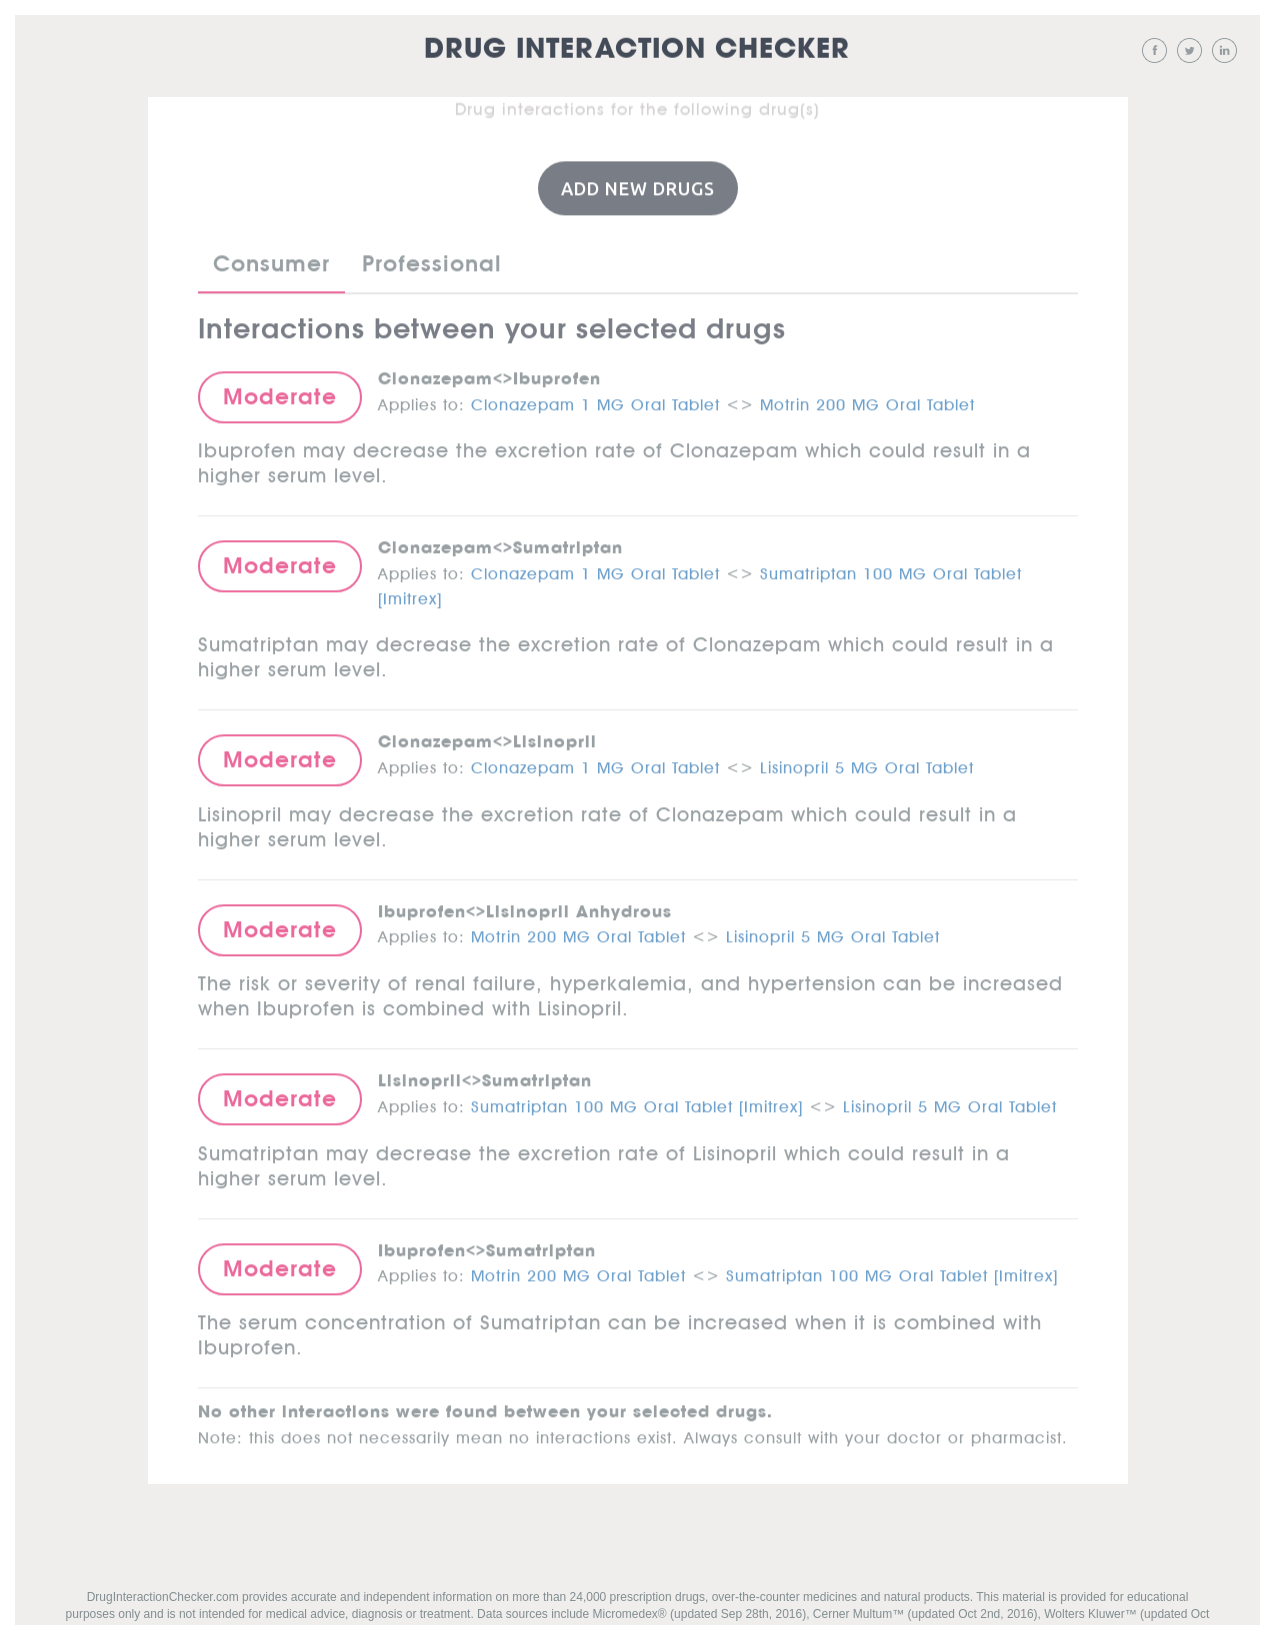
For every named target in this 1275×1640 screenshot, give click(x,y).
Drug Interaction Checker (637, 49)
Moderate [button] (280, 395)
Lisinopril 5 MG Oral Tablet (867, 764)
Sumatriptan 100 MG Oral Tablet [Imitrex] (637, 1103)
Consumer (271, 262)
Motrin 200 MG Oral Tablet (867, 400)
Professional (432, 262)
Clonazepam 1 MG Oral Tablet (595, 400)
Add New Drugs (638, 187)
